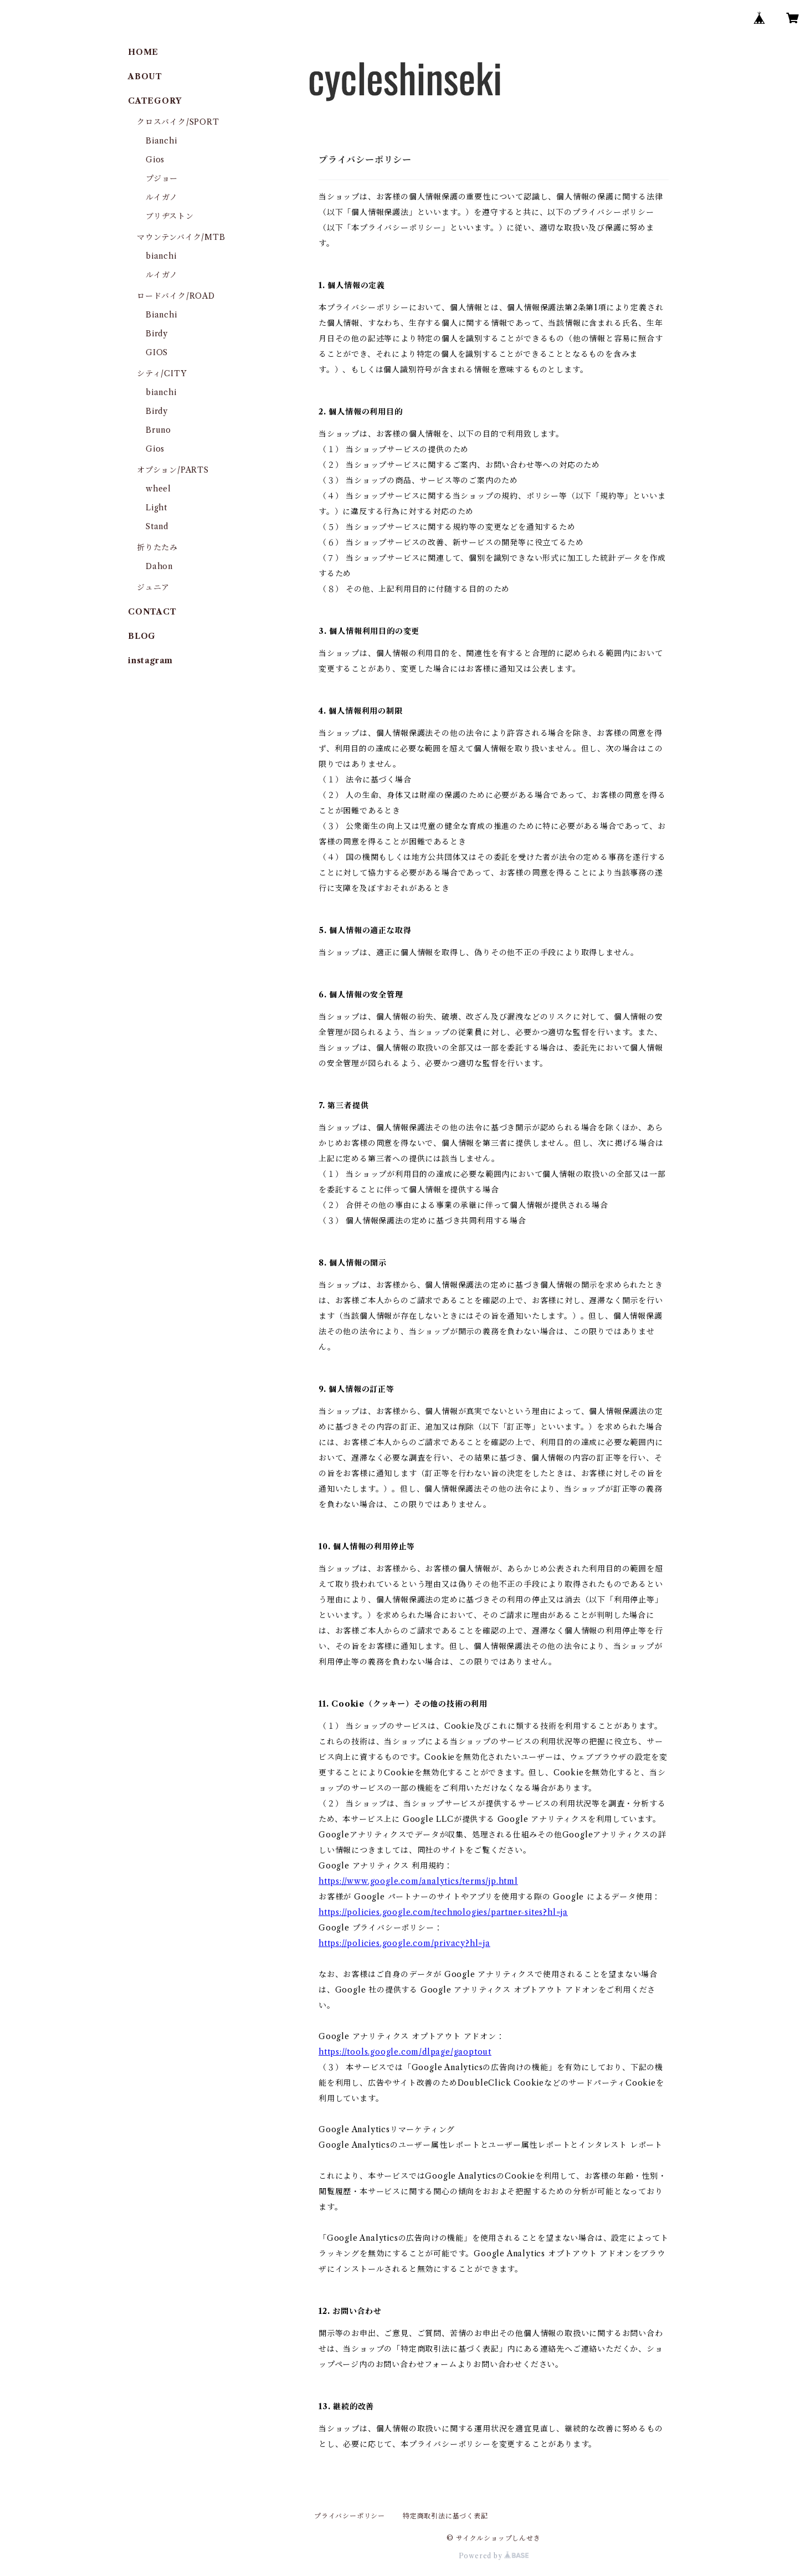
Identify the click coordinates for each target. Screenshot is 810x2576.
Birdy (157, 334)
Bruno (158, 430)
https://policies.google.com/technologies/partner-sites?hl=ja (443, 1912)
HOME (143, 52)
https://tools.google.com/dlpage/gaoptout (405, 2052)
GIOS (157, 352)
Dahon (159, 566)
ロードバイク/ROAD (176, 296)
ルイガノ (162, 197)
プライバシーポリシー (349, 2516)
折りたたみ (157, 547)
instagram (150, 660)
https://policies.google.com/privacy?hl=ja (404, 1943)
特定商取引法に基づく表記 (445, 2516)
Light (156, 508)
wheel (158, 489)
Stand (157, 526)
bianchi (161, 256)
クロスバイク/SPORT (178, 122)
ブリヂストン (170, 216)
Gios (155, 160)
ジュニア (153, 587)
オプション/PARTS (173, 470)
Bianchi (161, 141)
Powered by (494, 2556)
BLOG (142, 636)
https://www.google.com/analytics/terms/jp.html (418, 1881)
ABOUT (145, 76)
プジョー (162, 178)
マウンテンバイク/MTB (181, 237)
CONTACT (152, 612)
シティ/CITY (161, 373)
